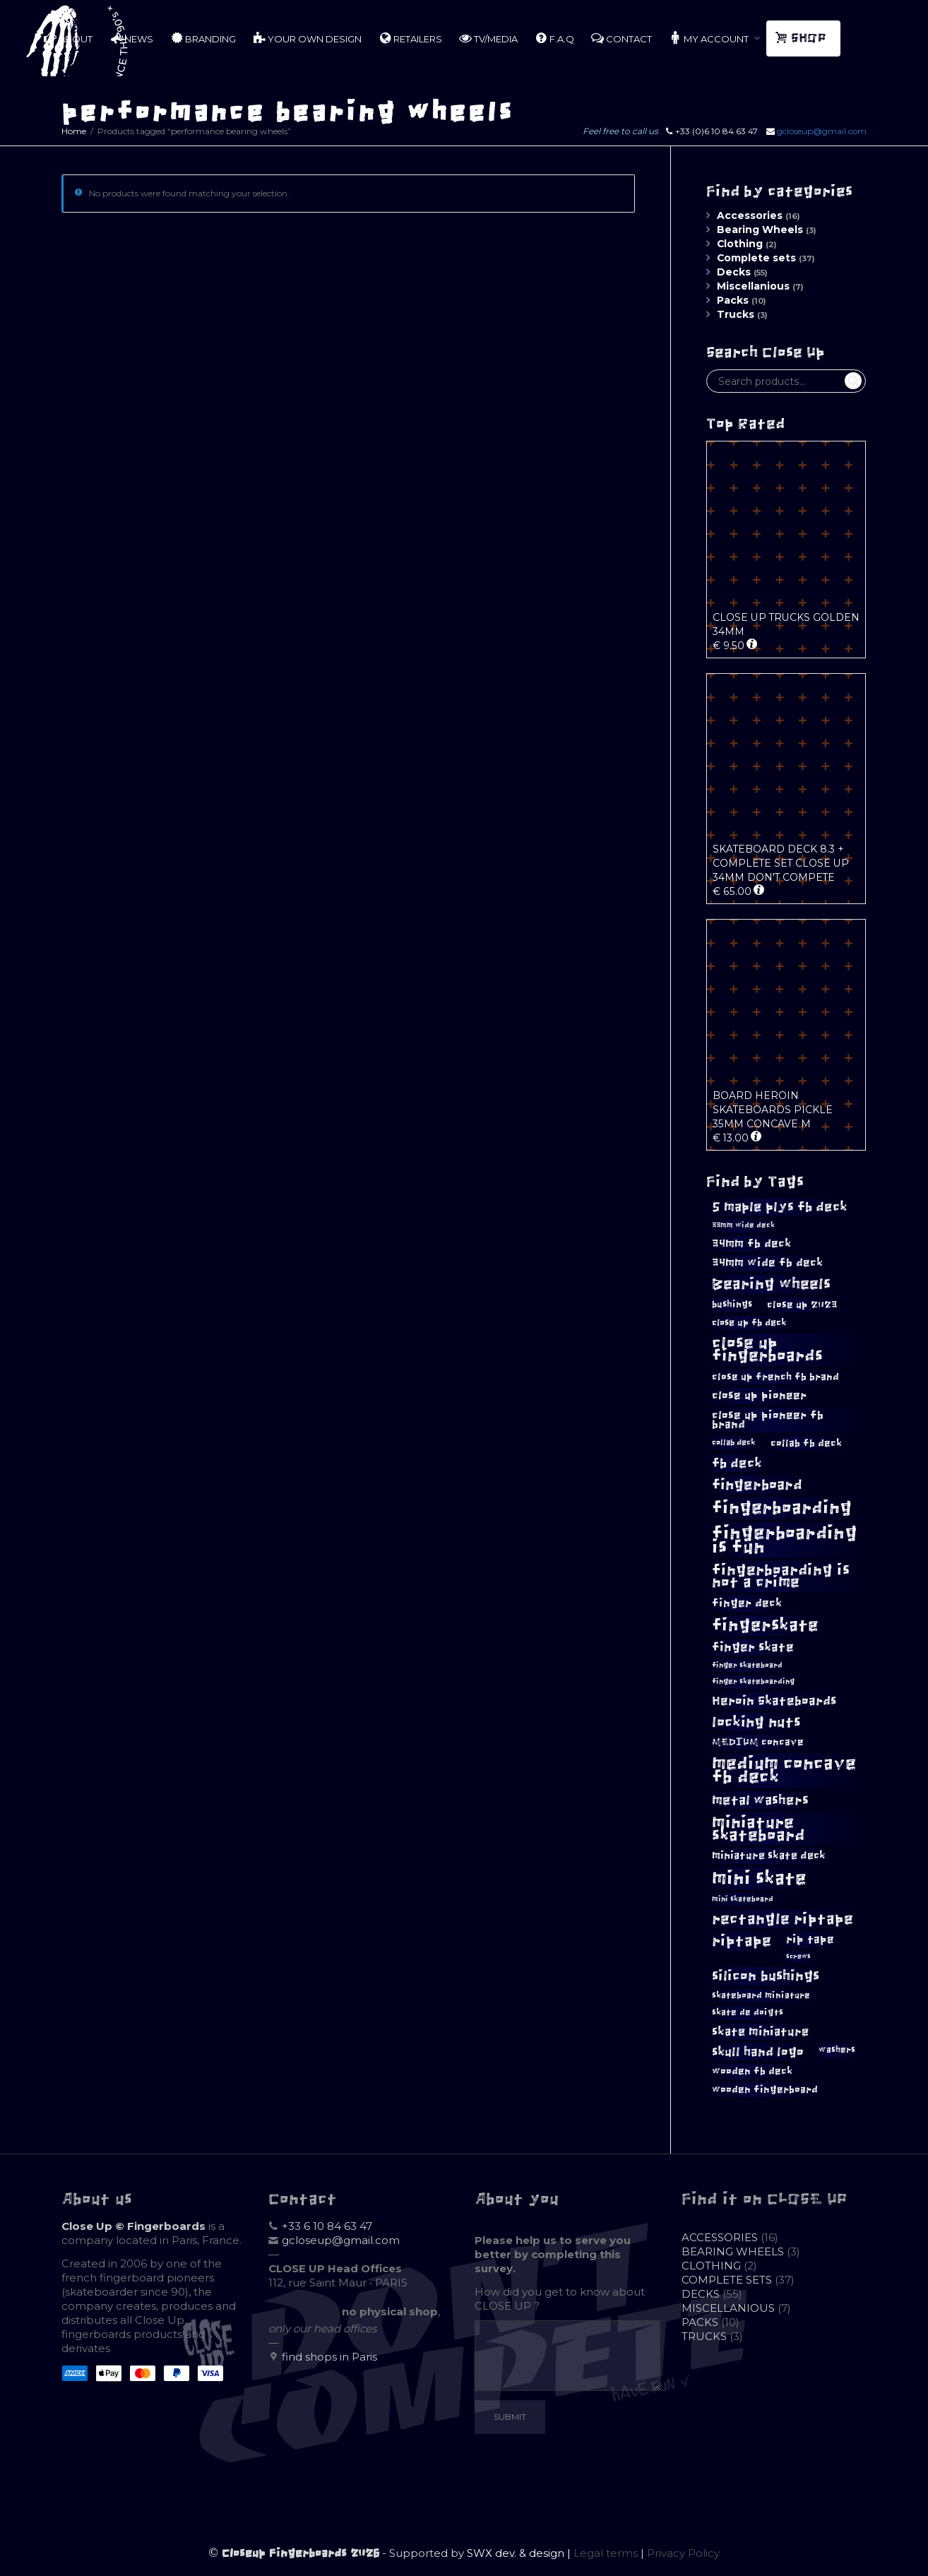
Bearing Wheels (760, 229)
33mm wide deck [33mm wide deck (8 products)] (743, 1225)
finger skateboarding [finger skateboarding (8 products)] (753, 1681)
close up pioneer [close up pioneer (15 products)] (759, 1395)
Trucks (735, 314)
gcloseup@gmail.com (822, 131)
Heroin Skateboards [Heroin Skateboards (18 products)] (774, 1701)
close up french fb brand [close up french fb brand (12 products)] (775, 1377)
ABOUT (68, 38)
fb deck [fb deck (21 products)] (737, 1463)
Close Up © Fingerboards (133, 2226)
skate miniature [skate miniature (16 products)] (760, 2031)
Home (73, 131)
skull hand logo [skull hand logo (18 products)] (758, 2052)
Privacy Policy (683, 2553)
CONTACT (621, 38)
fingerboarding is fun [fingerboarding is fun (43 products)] (784, 1540)
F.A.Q (554, 38)
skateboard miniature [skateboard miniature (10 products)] (761, 1995)
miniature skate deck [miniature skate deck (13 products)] (769, 1855)
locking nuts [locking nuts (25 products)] (756, 1722)
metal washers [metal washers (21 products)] (760, 1800)
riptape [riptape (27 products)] (741, 1941)
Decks (734, 272)
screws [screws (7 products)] (798, 1956)
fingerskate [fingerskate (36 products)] (765, 1625)
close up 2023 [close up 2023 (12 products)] (802, 1305)
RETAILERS (410, 38)
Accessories (750, 215)
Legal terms (605, 2553)
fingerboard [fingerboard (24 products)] (757, 1484)
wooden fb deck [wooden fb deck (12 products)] (752, 2071)
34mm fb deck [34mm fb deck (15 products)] (751, 1243)
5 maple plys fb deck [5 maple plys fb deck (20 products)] (779, 1206)
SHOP (802, 38)
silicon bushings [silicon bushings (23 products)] (765, 1975)
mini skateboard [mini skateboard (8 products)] (742, 1899)
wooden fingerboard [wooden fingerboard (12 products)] (765, 2089)
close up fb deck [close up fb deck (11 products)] (749, 1322)
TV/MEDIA (488, 38)
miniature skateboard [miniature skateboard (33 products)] (758, 1828)
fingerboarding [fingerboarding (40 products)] (782, 1507)
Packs (733, 300)
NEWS (131, 38)
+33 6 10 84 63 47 (327, 2226)
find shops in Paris (329, 2356)
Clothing (740, 243)
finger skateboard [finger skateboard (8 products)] (747, 1665)
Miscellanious (753, 286)
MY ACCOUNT (710, 38)
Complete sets (756, 257)
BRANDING (203, 38)
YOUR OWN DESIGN (307, 38)
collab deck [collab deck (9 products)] (734, 1442)
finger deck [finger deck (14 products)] (747, 1603)
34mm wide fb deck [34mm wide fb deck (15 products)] (767, 1263)
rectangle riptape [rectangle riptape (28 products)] (782, 1919)
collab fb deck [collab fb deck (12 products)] (806, 1443)
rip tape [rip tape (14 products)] (810, 1939)
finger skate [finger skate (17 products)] (753, 1647)
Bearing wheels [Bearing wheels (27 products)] (771, 1284)
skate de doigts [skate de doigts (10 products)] (747, 2012)
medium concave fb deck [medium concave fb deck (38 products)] (784, 1770)
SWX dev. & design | (520, 2553)
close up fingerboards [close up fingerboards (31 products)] (767, 1349)
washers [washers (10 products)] (837, 2050)
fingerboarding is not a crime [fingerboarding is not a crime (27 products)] (781, 1576)
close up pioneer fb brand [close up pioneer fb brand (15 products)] (767, 1419)
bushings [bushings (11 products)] (732, 1304)
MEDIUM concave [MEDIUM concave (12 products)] (758, 1742)
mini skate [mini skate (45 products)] (759, 1878)
